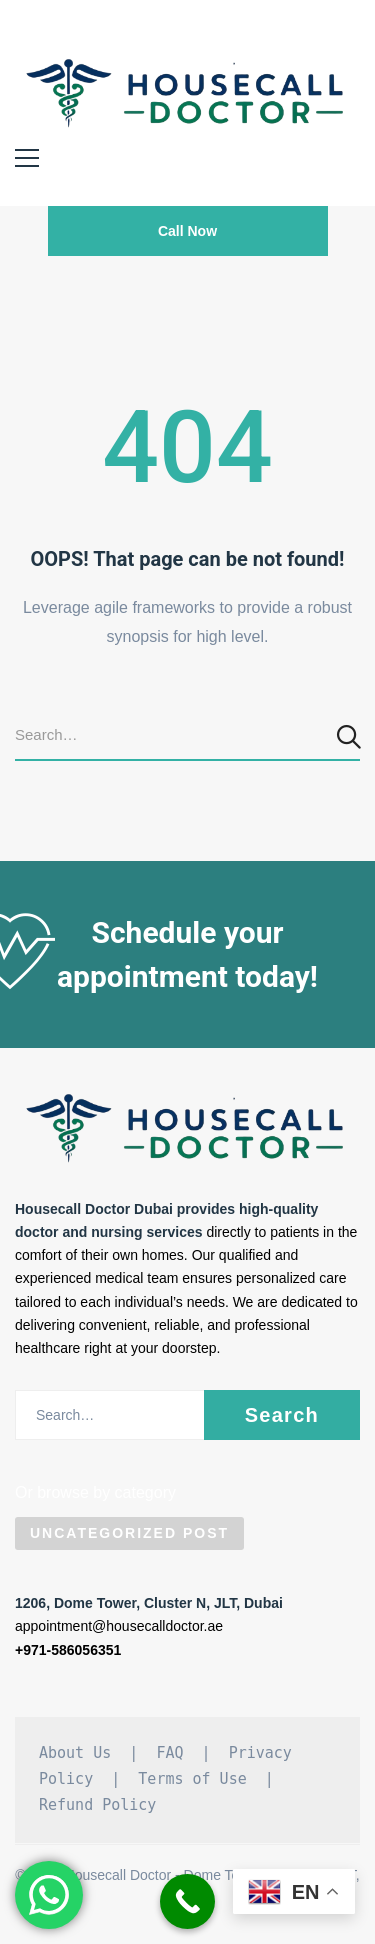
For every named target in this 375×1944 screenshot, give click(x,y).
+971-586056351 (68, 1650)
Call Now (187, 231)
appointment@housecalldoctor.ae (119, 1626)
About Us (75, 1753)
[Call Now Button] (187, 1901)
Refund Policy (97, 1805)
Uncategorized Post (129, 1533)
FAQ (169, 1753)
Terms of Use (192, 1779)
